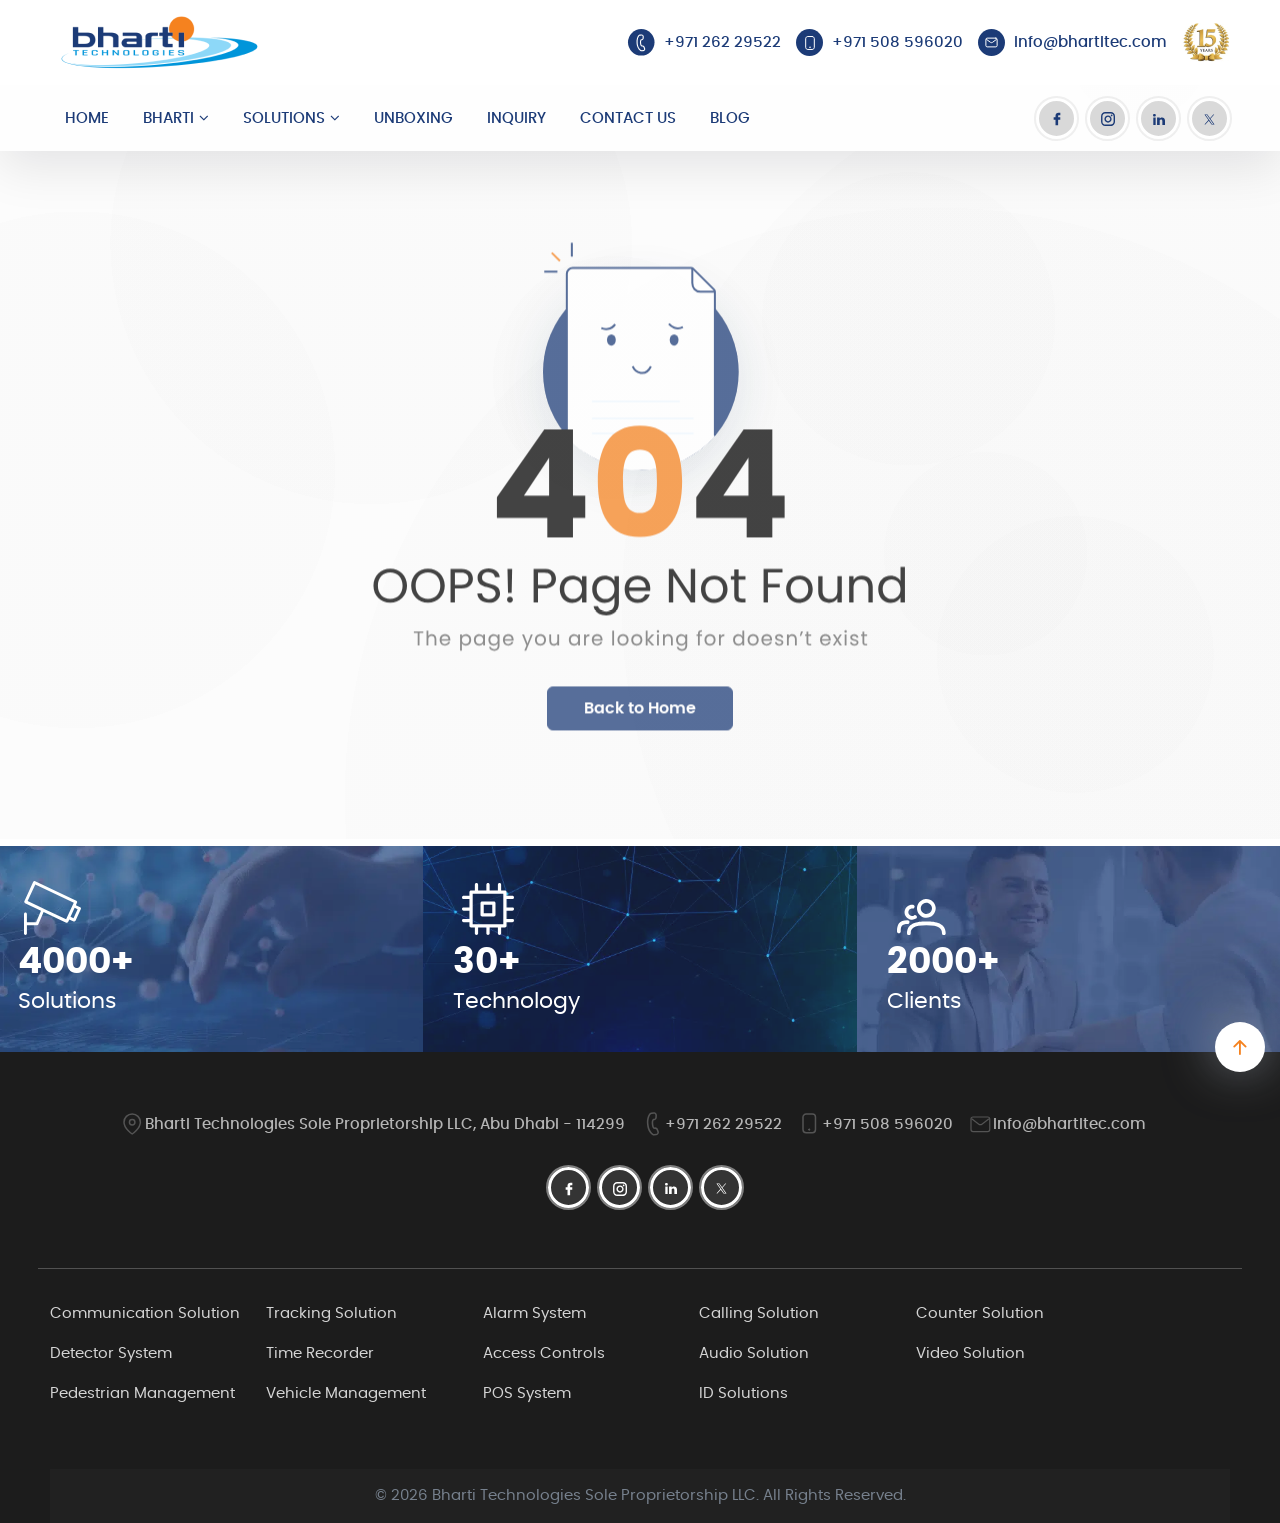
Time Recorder (320, 1353)
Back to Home (640, 721)
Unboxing (413, 118)
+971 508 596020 (875, 1124)
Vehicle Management (346, 1393)
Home (87, 118)
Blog (730, 118)
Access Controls (544, 1353)
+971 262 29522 (711, 1124)
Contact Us (628, 118)
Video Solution (970, 1353)
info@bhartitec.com (1057, 1124)
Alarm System (534, 1313)
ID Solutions (743, 1393)
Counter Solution (980, 1313)
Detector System (111, 1353)
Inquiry (516, 118)
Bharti (168, 118)
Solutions (284, 118)
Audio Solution (754, 1353)
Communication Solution (145, 1313)
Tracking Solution (331, 1313)
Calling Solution (759, 1313)
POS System (527, 1393)
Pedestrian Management (142, 1393)
